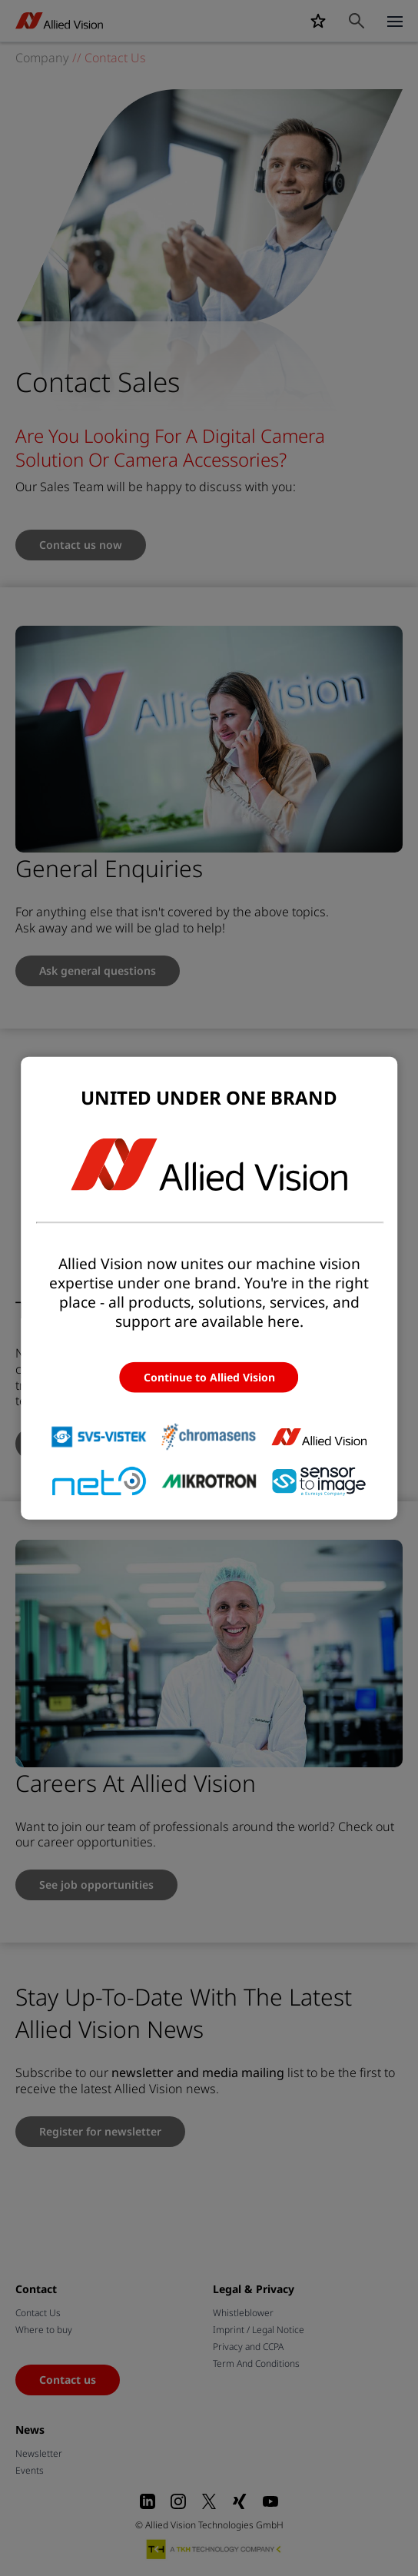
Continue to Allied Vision (209, 1376)
